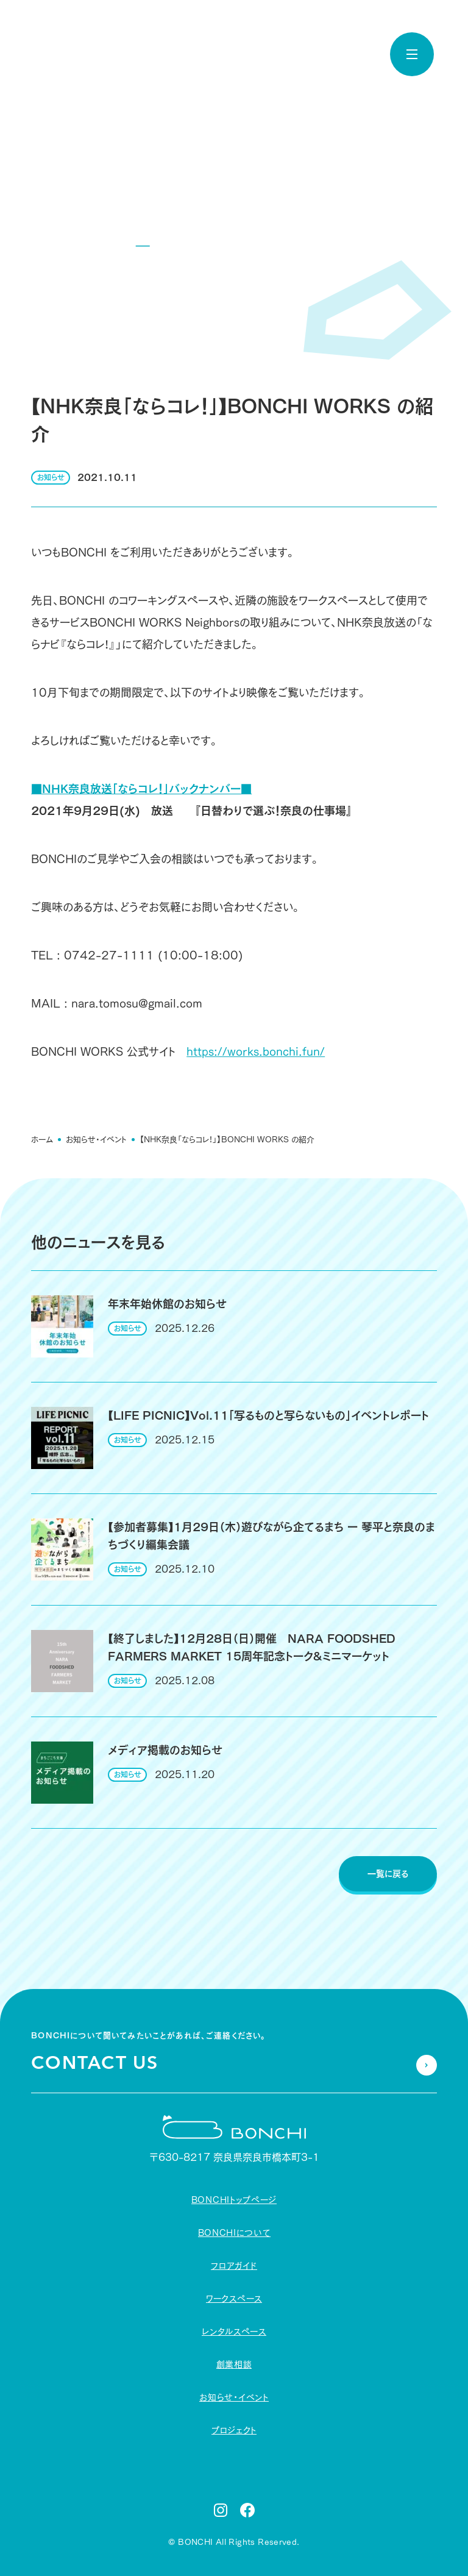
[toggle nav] (412, 54)
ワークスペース (234, 2298)
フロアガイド (234, 2265)
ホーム (42, 1139)
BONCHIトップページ (234, 2200)
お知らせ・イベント (96, 1139)
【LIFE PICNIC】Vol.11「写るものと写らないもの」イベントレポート (268, 1415)
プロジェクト (234, 2430)
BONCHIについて (234, 2233)
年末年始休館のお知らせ (167, 1303)
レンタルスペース (234, 2331)
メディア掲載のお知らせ (165, 1750)
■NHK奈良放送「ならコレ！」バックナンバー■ (141, 788)
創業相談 (234, 2364)
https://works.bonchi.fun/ (255, 1050)
